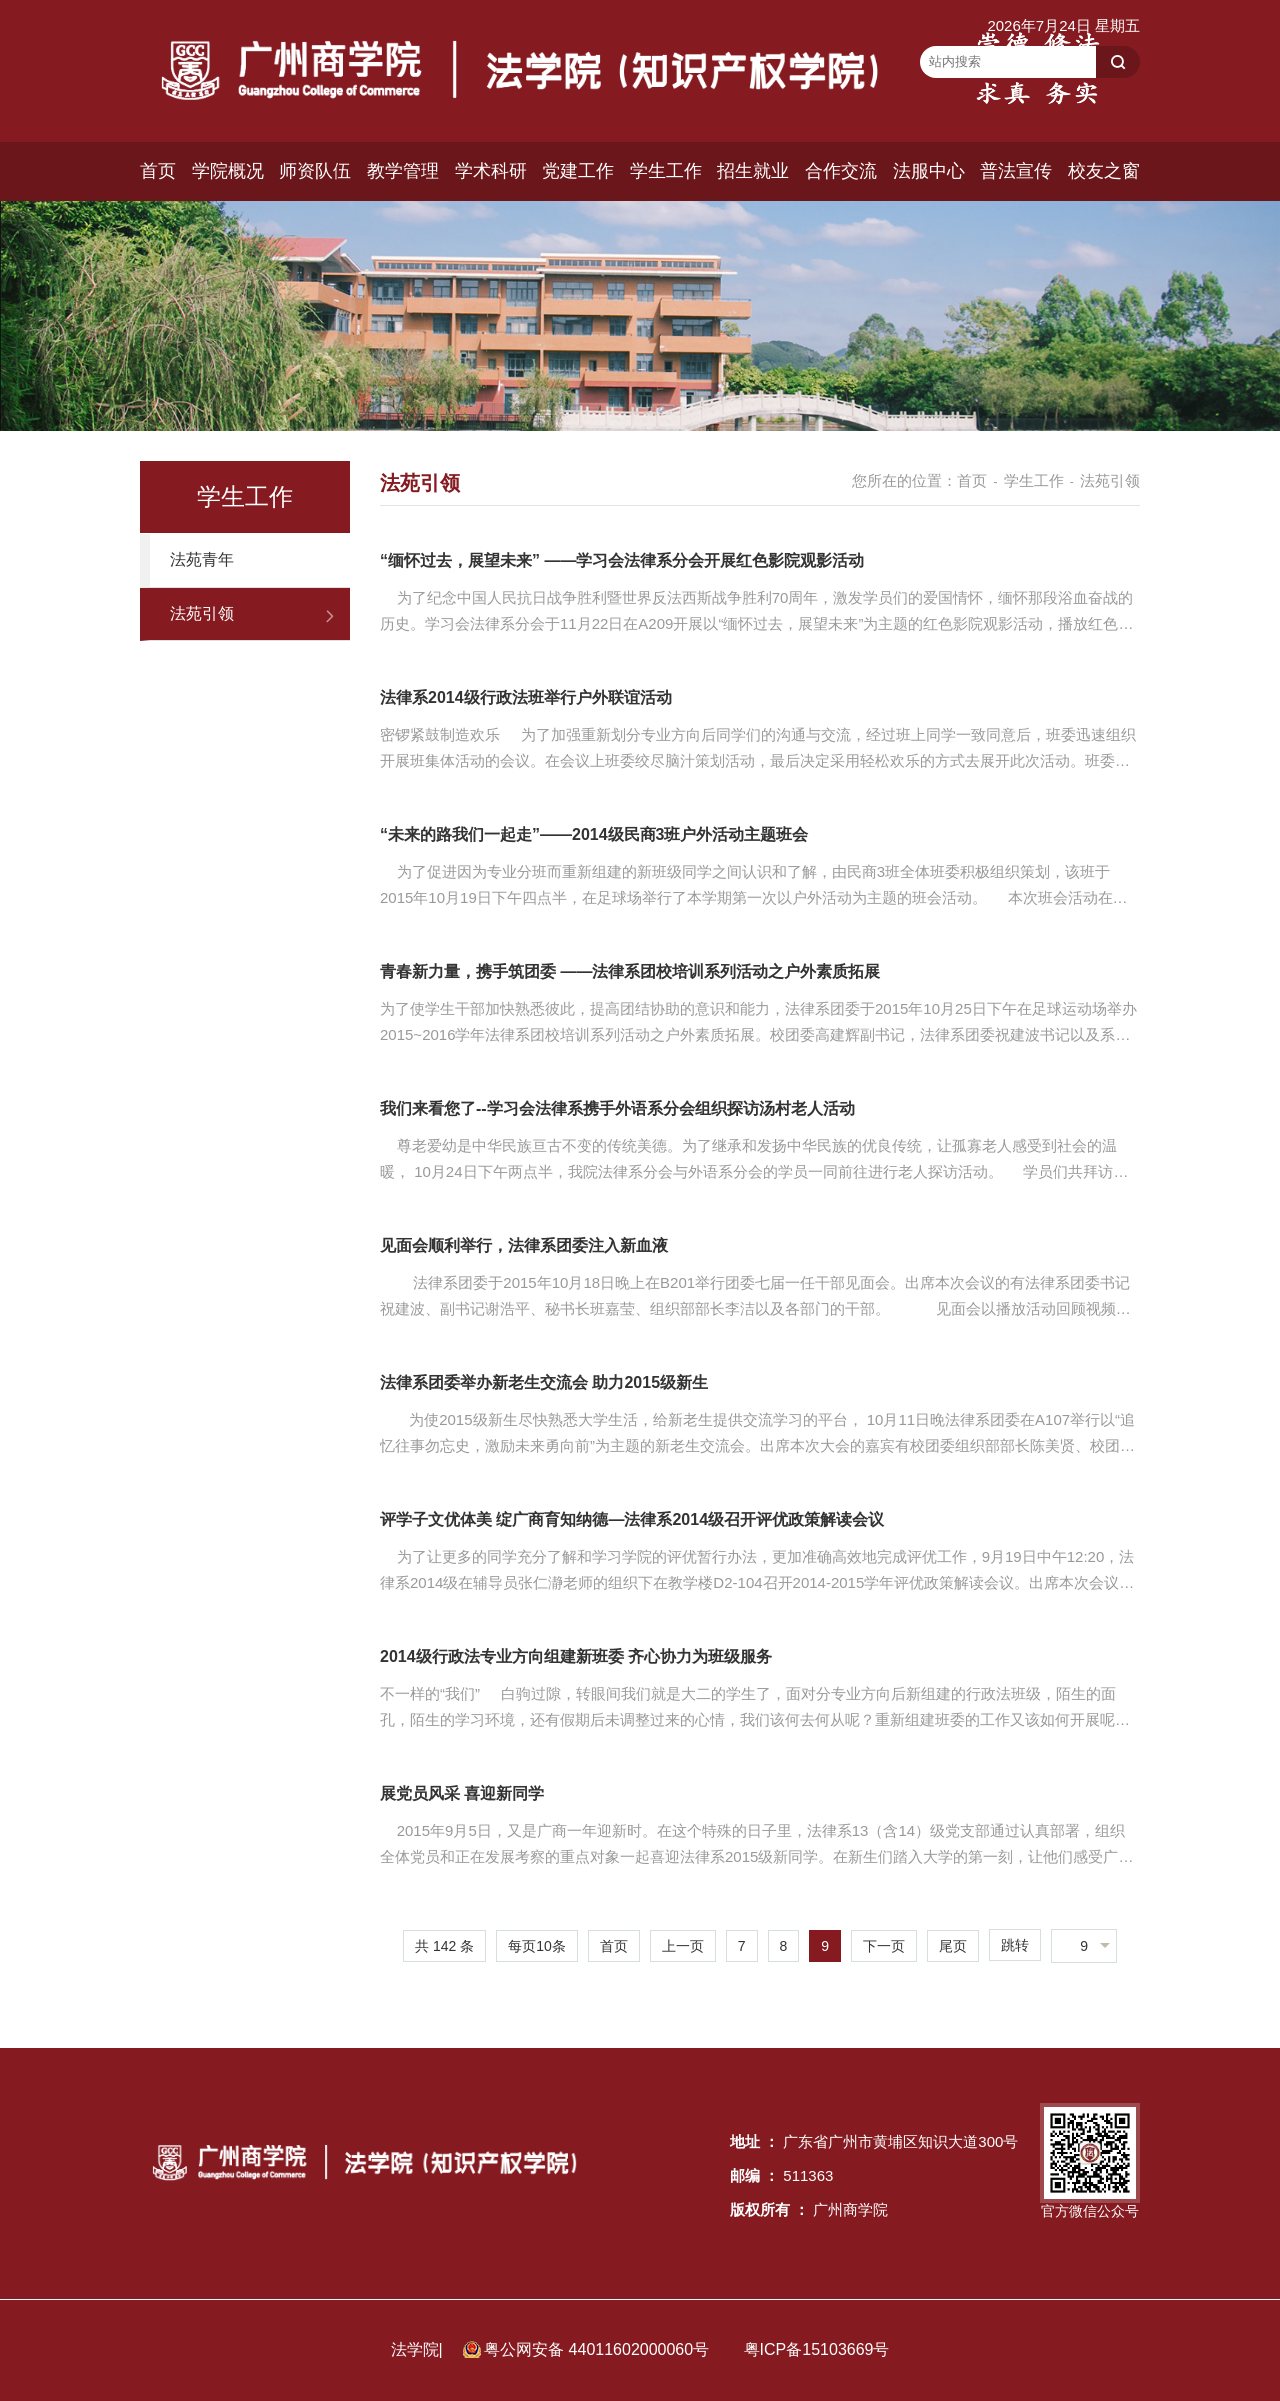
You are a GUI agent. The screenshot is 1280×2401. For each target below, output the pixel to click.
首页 (158, 171)
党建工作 (578, 171)
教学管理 (403, 171)
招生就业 (753, 171)
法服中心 (929, 171)
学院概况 (228, 171)
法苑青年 (202, 559)
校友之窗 (1104, 171)
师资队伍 (315, 171)
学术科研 (491, 171)
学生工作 (666, 171)
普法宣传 (1016, 171)
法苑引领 (202, 613)
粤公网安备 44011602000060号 (598, 2349)
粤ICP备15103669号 (817, 2349)
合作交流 (841, 171)
